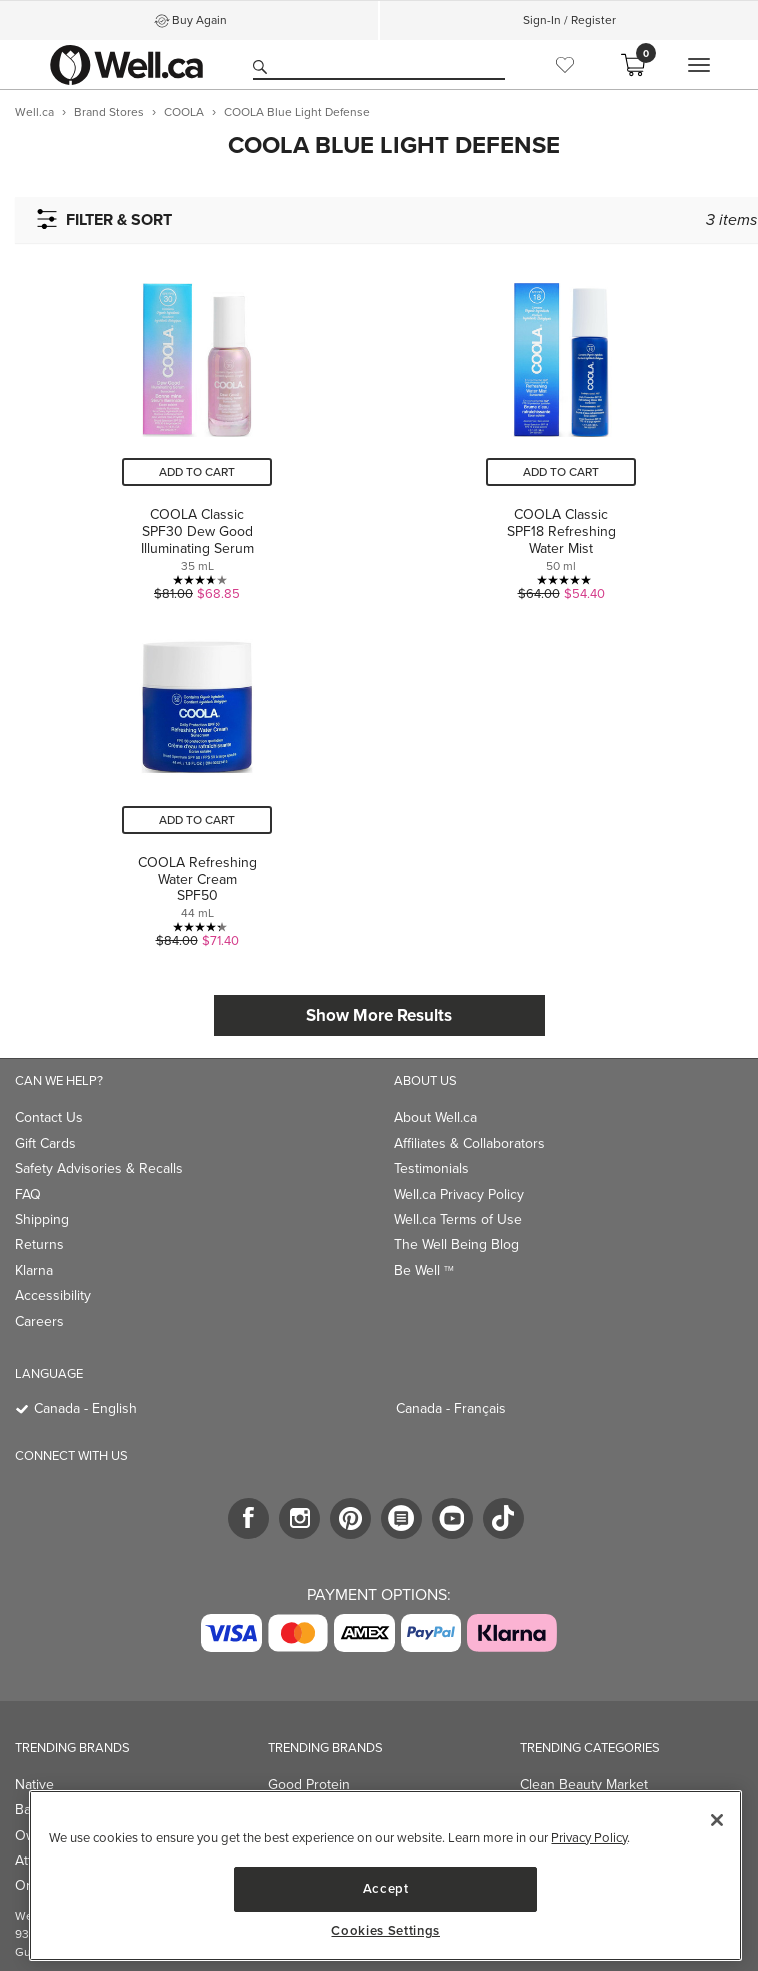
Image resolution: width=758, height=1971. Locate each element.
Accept (386, 1888)
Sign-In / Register (569, 20)
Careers (39, 1321)
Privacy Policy (589, 1837)
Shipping (42, 1219)
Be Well (424, 1270)
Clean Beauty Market (584, 1784)
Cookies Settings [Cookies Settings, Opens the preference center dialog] (385, 1931)
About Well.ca (435, 1117)
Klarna (34, 1270)
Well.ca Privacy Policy (459, 1194)
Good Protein (309, 1784)
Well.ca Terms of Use (458, 1219)
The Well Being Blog (456, 1244)
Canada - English (85, 1408)
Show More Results (379, 1015)
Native (34, 1784)
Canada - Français (451, 1408)
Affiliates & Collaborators (469, 1143)
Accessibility (53, 1295)
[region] (385, 1875)
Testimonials (431, 1168)
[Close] (717, 1820)
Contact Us (49, 1117)
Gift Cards (45, 1143)
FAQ (28, 1194)
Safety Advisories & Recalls (99, 1168)
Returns (39, 1244)
